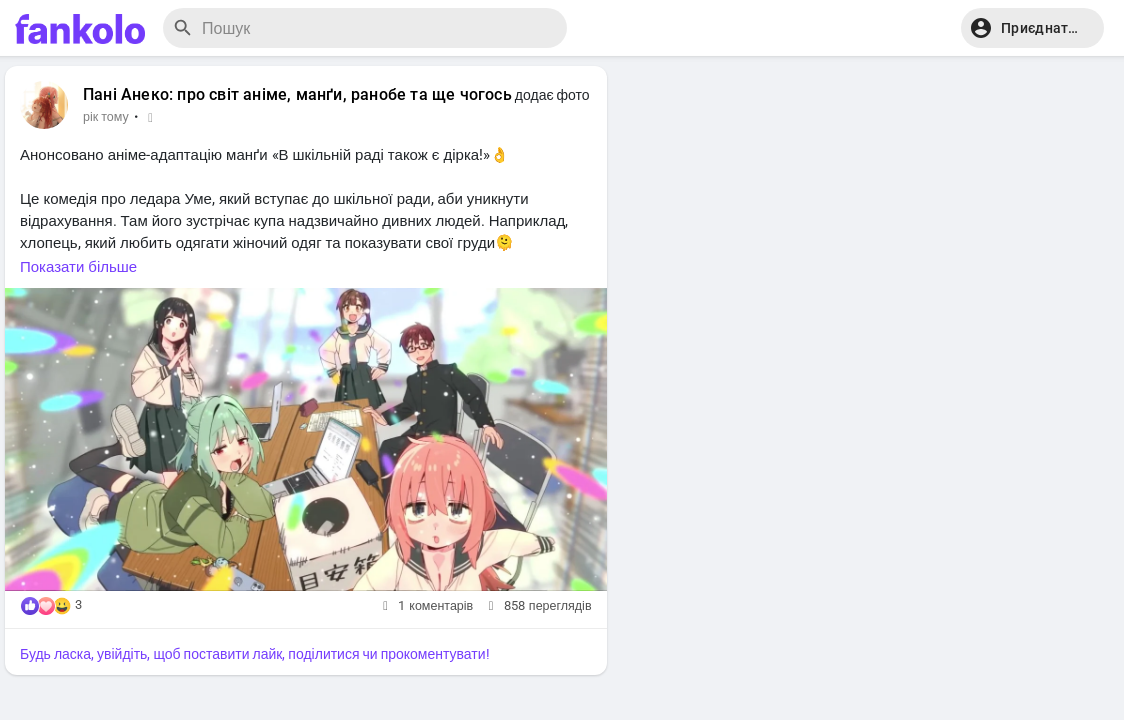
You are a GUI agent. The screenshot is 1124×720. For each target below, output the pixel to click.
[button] (1032, 28)
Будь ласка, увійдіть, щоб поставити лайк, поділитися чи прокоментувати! (255, 654)
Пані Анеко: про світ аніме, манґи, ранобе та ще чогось (297, 95)
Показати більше (78, 267)
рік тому (106, 116)
